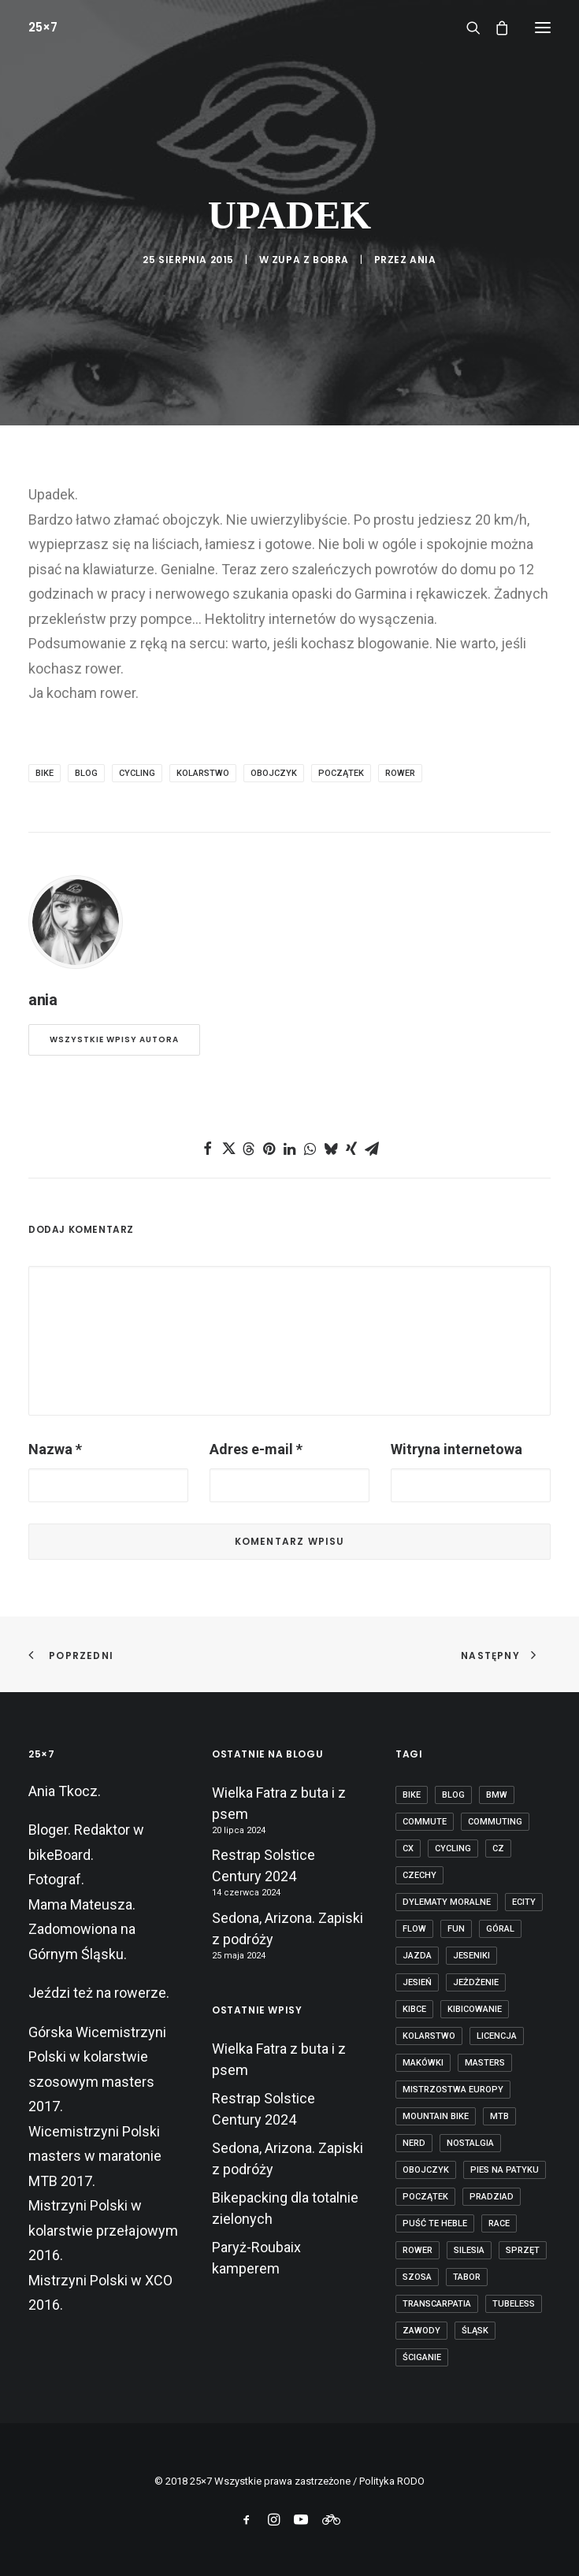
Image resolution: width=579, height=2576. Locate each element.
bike (44, 773)
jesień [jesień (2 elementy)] (417, 1982)
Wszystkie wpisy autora (114, 1039)
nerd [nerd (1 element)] (414, 2143)
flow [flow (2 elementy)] (414, 1929)
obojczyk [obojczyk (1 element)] (426, 2170)
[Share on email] (371, 1148)
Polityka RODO (392, 2481)
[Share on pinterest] (269, 1148)
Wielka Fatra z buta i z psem (279, 1803)
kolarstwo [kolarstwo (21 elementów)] (429, 2036)
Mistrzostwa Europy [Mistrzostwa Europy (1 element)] (453, 2089)
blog (86, 773)
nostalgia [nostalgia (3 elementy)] (470, 2143)
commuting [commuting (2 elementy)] (495, 1822)
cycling (137, 773)
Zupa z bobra (310, 259)
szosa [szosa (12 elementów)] (417, 2277)
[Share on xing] (351, 1148)
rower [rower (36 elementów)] (417, 2250)
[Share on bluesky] (330, 1148)
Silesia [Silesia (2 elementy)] (469, 2250)
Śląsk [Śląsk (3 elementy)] (475, 2330)
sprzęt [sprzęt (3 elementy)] (523, 2250)
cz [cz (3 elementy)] (498, 1848)
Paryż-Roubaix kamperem (256, 2258)
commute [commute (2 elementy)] (425, 1822)
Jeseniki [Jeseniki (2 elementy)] (471, 1956)
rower (400, 773)
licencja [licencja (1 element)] (497, 2036)
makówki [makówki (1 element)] (423, 2063)
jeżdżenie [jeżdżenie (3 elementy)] (476, 1982)
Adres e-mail (256, 1449)
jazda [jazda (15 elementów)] (417, 1956)
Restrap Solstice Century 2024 (263, 1865)
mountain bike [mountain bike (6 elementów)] (436, 2116)
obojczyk (274, 773)
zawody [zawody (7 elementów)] (421, 2330)
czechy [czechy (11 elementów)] (419, 1875)
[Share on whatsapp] (310, 1148)
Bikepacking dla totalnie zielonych (285, 2208)
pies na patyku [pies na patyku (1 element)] (504, 2170)
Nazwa (55, 1449)
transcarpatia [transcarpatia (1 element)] (437, 2304)
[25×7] (43, 27)
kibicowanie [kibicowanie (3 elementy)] (474, 2009)
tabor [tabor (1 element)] (467, 2277)
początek (341, 773)
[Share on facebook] (208, 1148)
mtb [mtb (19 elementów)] (499, 2116)
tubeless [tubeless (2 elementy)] (513, 2304)
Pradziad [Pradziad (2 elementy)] (492, 2197)
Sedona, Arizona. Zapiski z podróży (287, 1928)
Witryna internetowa (456, 1449)
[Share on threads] (248, 1148)
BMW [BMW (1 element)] (496, 1795)
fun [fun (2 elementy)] (456, 1929)
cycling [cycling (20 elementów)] (453, 1848)
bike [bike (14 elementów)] (412, 1795)
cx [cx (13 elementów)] (408, 1848)
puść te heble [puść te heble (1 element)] (435, 2223)
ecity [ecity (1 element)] (524, 1902)
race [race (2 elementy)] (499, 2223)
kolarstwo (202, 773)
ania (423, 259)
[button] (543, 27)
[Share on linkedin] (289, 1148)
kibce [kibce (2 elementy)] (414, 2009)
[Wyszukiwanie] (466, 27)
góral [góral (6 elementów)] (500, 1929)
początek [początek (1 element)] (425, 2197)
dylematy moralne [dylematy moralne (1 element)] (447, 1902)
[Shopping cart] (495, 27)
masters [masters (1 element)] (485, 2063)
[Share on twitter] (228, 1148)
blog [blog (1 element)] (453, 1795)
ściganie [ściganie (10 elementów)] (422, 2357)
